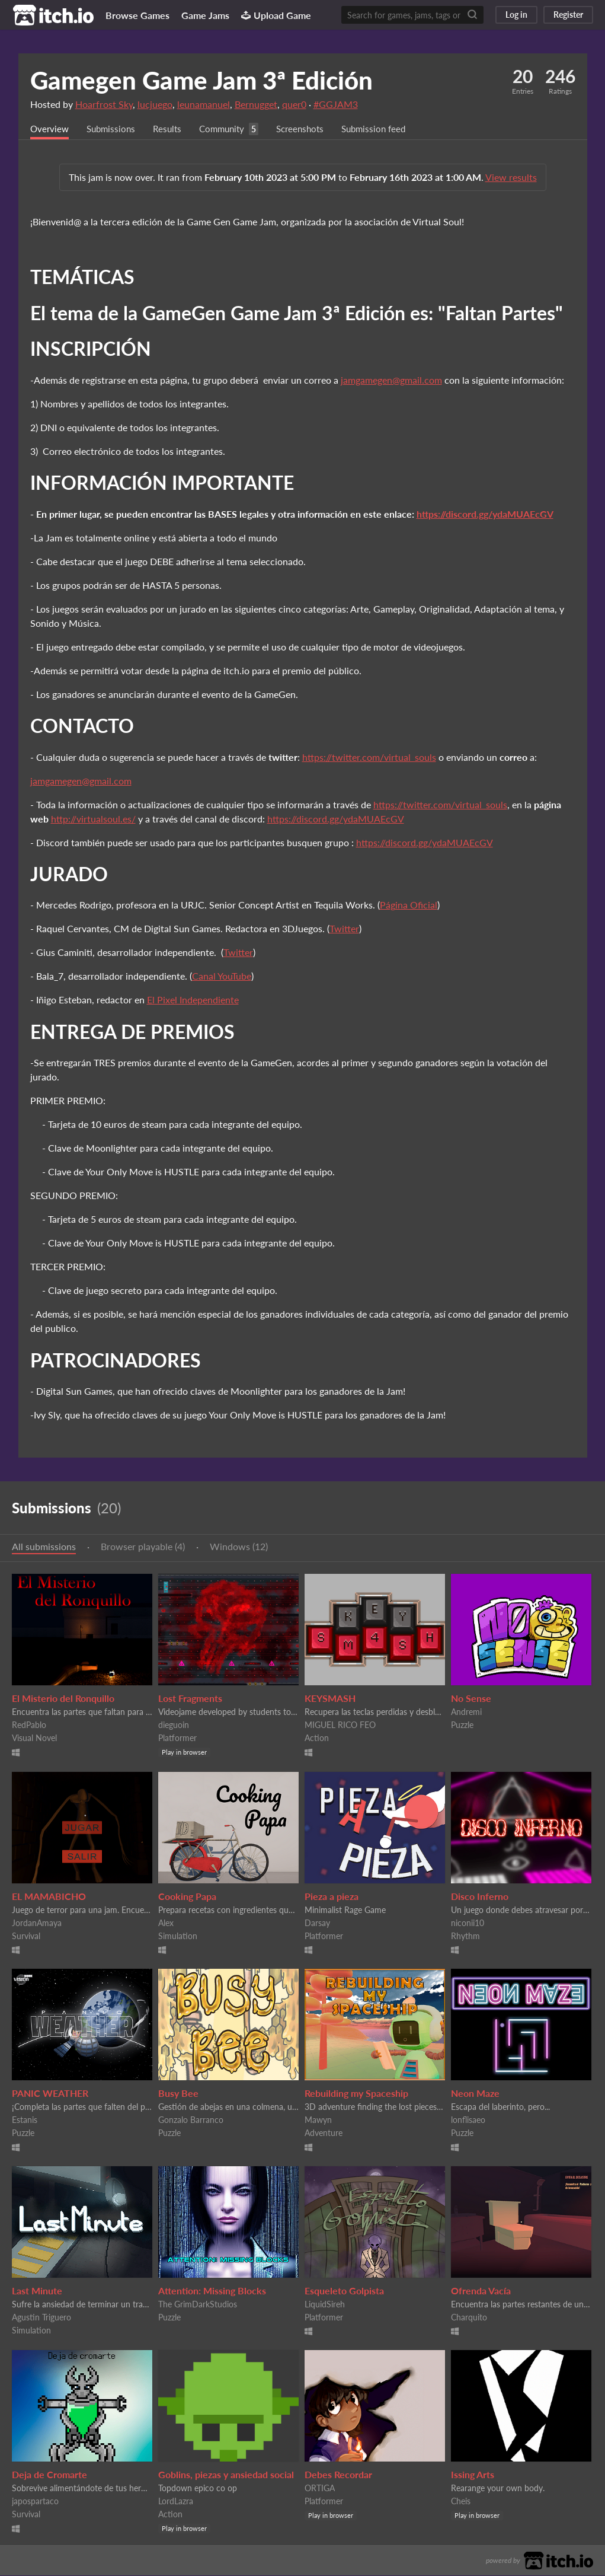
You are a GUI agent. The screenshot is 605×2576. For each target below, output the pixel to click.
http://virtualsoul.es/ (93, 819)
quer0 (294, 104)
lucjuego (154, 104)
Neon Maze (475, 2093)
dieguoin (173, 1725)
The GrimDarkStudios (197, 2305)
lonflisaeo (468, 2120)
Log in (516, 14)
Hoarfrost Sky (104, 104)
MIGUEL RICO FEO (340, 1725)
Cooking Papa (187, 1896)
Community (229, 129)
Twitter (344, 929)
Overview (50, 129)
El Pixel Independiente (193, 1000)
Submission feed (388, 129)
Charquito (469, 2318)
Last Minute (37, 2291)
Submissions (114, 129)
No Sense (471, 1698)
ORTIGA (320, 2488)
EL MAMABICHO (49, 1896)
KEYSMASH (330, 1698)
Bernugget (256, 104)
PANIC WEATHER (50, 2093)
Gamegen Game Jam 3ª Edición (201, 80)
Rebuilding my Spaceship (356, 2093)
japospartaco (35, 2502)
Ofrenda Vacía (481, 2291)
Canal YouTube (221, 976)
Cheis (460, 2502)
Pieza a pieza (331, 1896)
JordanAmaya (37, 1923)
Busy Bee (178, 2093)
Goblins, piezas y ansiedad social (226, 2475)
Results (172, 129)
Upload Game (276, 15)
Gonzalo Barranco (190, 2120)
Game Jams (205, 15)
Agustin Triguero (41, 2318)
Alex (166, 1923)
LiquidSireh (325, 2305)
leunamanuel (203, 104)
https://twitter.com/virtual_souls (369, 757)
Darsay (317, 1923)
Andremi (466, 1712)
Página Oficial (408, 905)
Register (568, 14)
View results (511, 177)
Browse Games (137, 15)
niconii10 (467, 1923)
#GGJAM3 (335, 104)
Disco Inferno (479, 1896)
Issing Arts (472, 2475)
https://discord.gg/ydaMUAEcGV (485, 514)
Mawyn (318, 2120)
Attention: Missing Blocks (212, 2291)
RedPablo (29, 1725)
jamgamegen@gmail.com (391, 380)
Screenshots (311, 129)
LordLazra (175, 2502)
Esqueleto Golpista (344, 2291)
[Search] (472, 15)
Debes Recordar (338, 2475)
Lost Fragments (190, 1698)
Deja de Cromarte (49, 2475)
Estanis (24, 2120)
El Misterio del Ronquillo (63, 1698)
